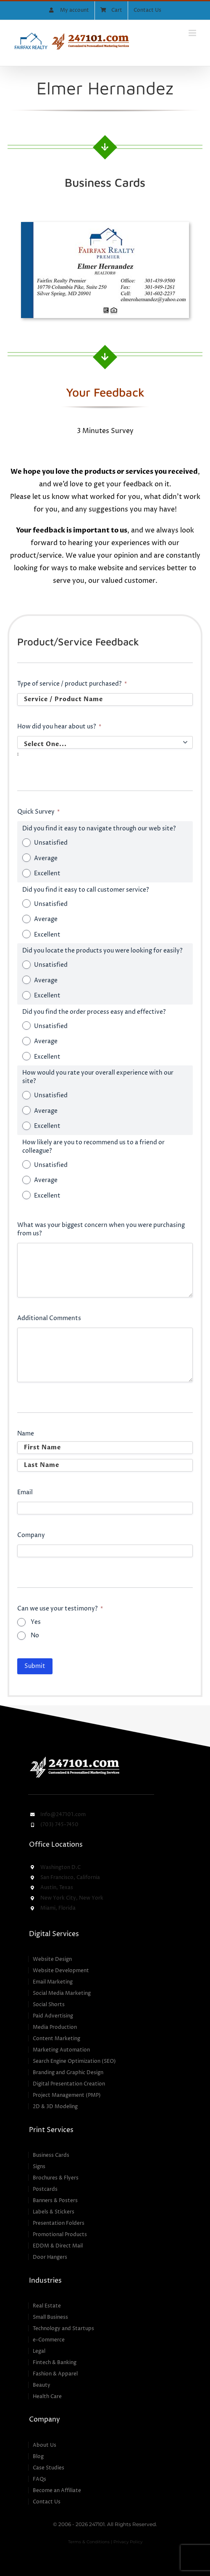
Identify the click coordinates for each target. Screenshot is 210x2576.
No (35, 1635)
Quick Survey (38, 812)
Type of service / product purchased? (72, 684)
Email (25, 1492)
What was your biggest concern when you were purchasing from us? (101, 1229)
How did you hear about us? (59, 727)
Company (31, 1535)
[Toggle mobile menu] (193, 33)
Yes (36, 1622)
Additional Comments (49, 1318)
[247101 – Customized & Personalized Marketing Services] (74, 1757)
